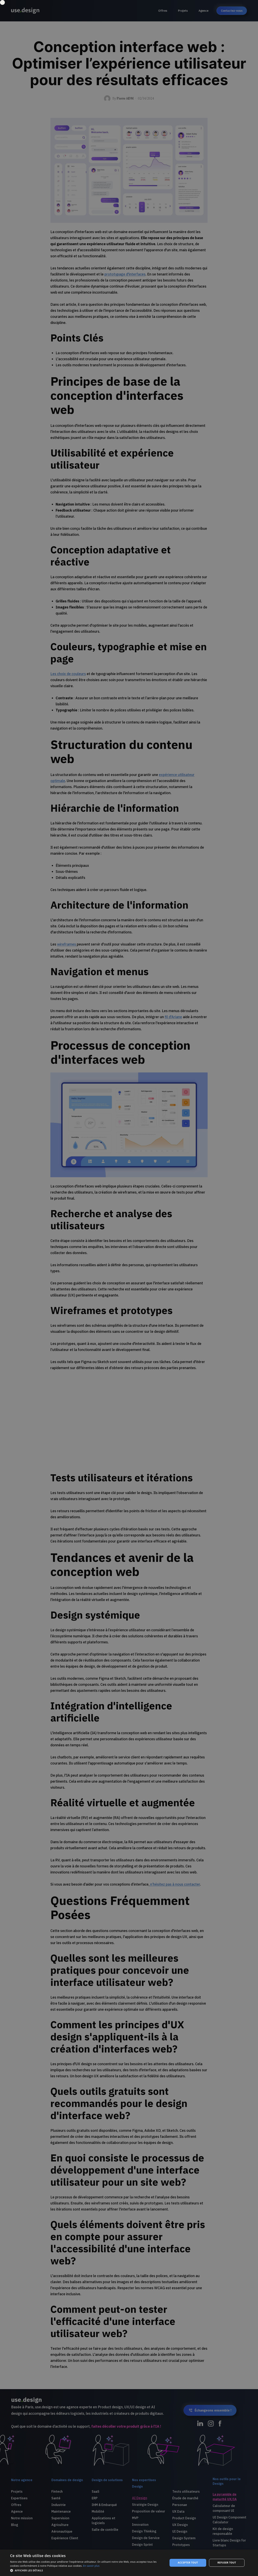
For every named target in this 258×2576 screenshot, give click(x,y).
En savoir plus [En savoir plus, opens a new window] (91, 2566)
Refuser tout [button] (226, 2562)
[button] (86, 2570)
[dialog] (129, 2563)
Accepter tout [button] (188, 2562)
